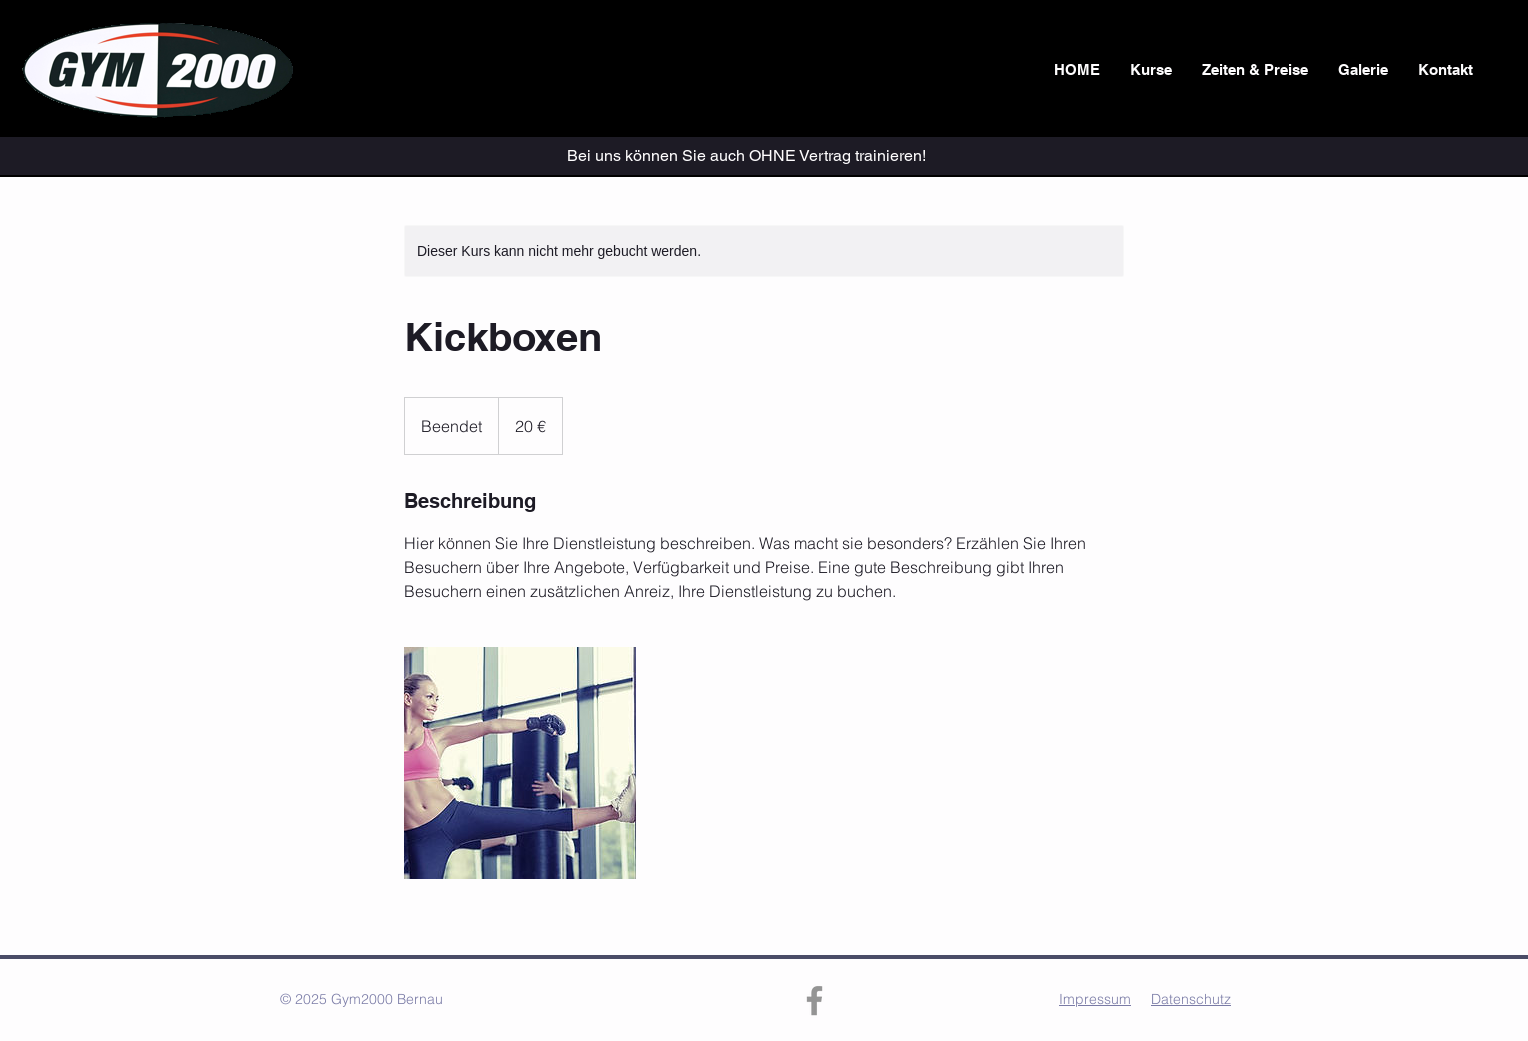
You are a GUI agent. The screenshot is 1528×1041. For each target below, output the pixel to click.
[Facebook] (814, 1000)
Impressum (1095, 999)
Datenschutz (1191, 999)
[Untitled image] (520, 763)
